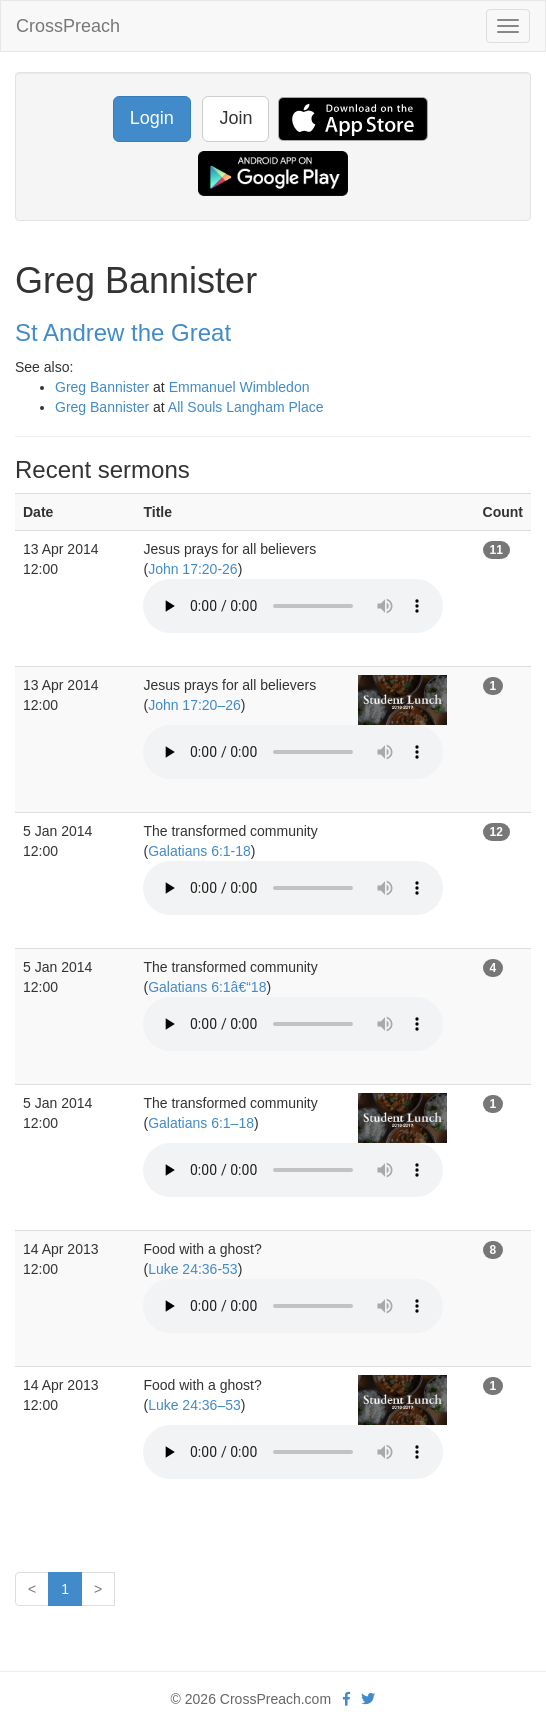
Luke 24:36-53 (193, 1269)
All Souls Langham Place (246, 407)
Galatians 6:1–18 (201, 1123)
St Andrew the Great (123, 332)
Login (152, 118)
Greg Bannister (102, 387)
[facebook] (346, 1699)
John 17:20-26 (193, 569)
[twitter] (368, 1699)
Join (235, 118)
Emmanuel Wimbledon (239, 387)
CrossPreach (68, 26)
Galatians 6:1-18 (199, 851)
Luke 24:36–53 (194, 1405)
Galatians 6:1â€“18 (207, 987)
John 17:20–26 (194, 705)
